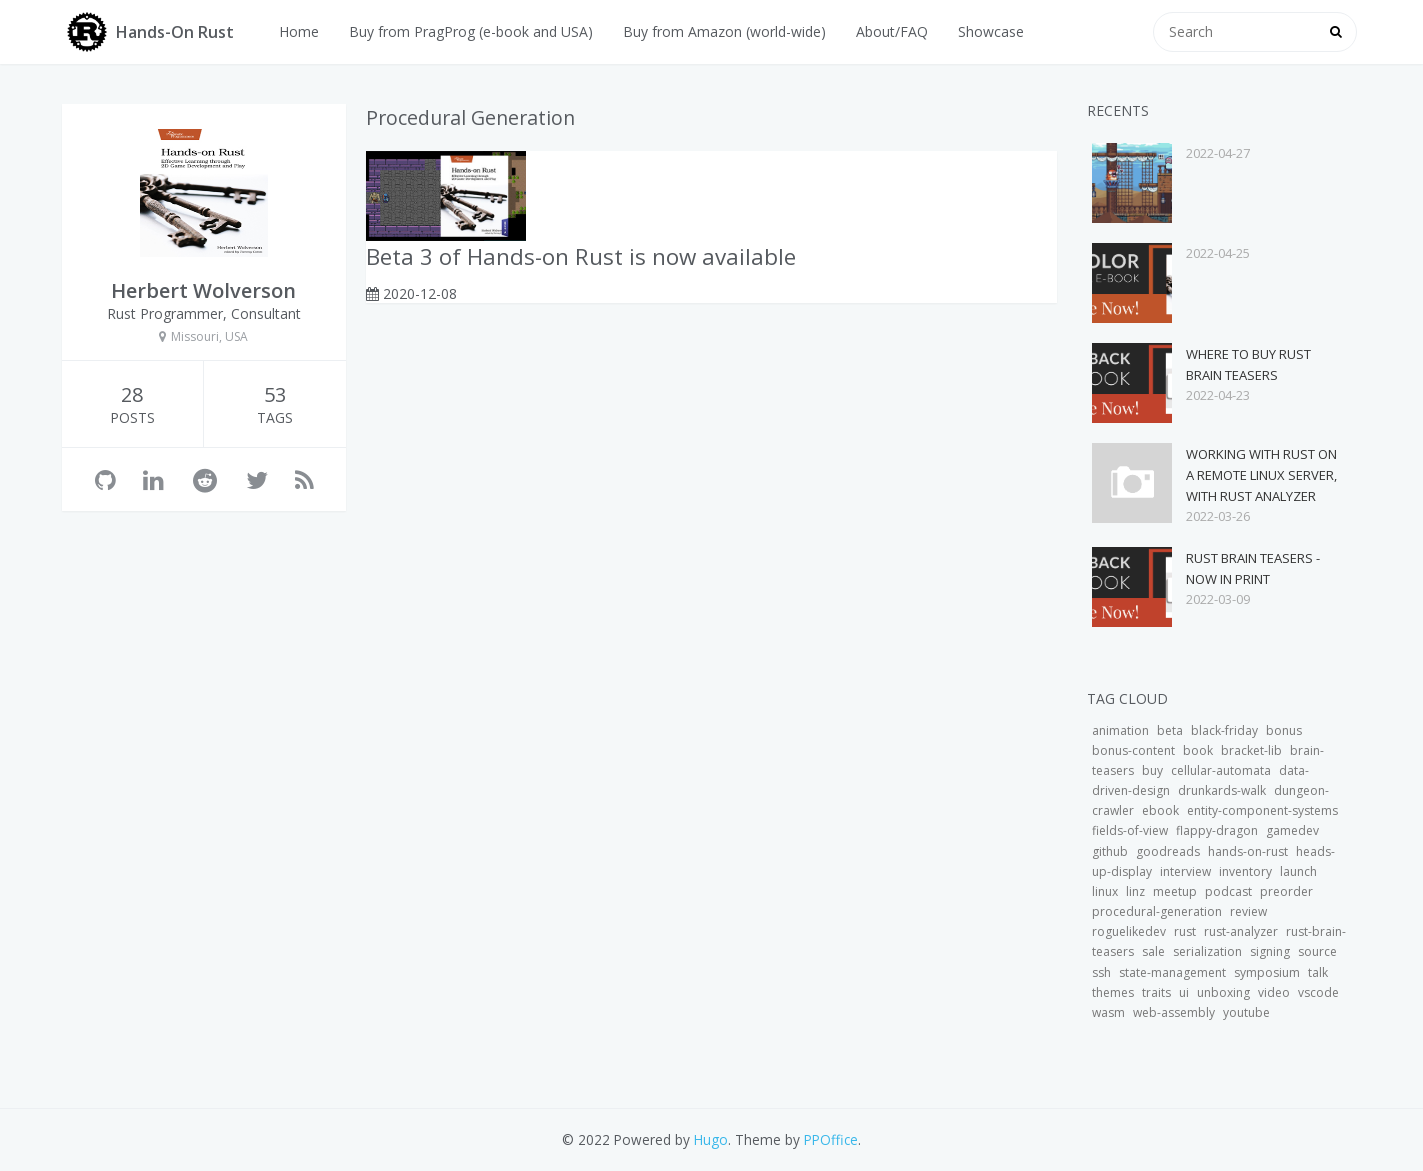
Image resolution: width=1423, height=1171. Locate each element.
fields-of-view (1130, 830)
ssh (1101, 972)
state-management (1172, 972)
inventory (1245, 871)
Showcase (991, 31)
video (1274, 992)
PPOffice (831, 1139)
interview (1185, 871)
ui (1184, 992)
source (1317, 951)
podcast (1228, 891)
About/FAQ (892, 31)
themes (1113, 992)
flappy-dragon (1217, 830)
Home (299, 31)
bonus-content (1133, 750)
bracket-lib (1251, 750)
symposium (1267, 972)
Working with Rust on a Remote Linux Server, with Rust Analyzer (1261, 475)
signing (1270, 951)
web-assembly (1174, 1012)
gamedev (1292, 830)
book (1198, 750)
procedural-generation (1157, 911)
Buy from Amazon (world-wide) (724, 31)
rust (1185, 931)
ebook (1160, 810)
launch (1298, 871)
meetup (1175, 891)
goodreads (1168, 851)
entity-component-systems (1262, 810)
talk (1318, 972)
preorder (1286, 891)
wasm (1108, 1012)
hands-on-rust (1248, 851)
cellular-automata (1221, 770)
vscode (1318, 992)
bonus (1284, 730)
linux (1105, 891)
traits (1156, 992)
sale (1153, 951)
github (1110, 851)
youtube (1246, 1012)
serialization (1207, 951)
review (1248, 911)
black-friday (1224, 730)
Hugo (711, 1139)
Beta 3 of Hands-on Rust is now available (581, 256)
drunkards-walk (1222, 790)
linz (1135, 891)
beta (1170, 730)
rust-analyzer (1241, 931)
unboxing (1223, 992)
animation (1120, 730)
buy (1152, 770)
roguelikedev (1129, 931)
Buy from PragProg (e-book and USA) (471, 31)
